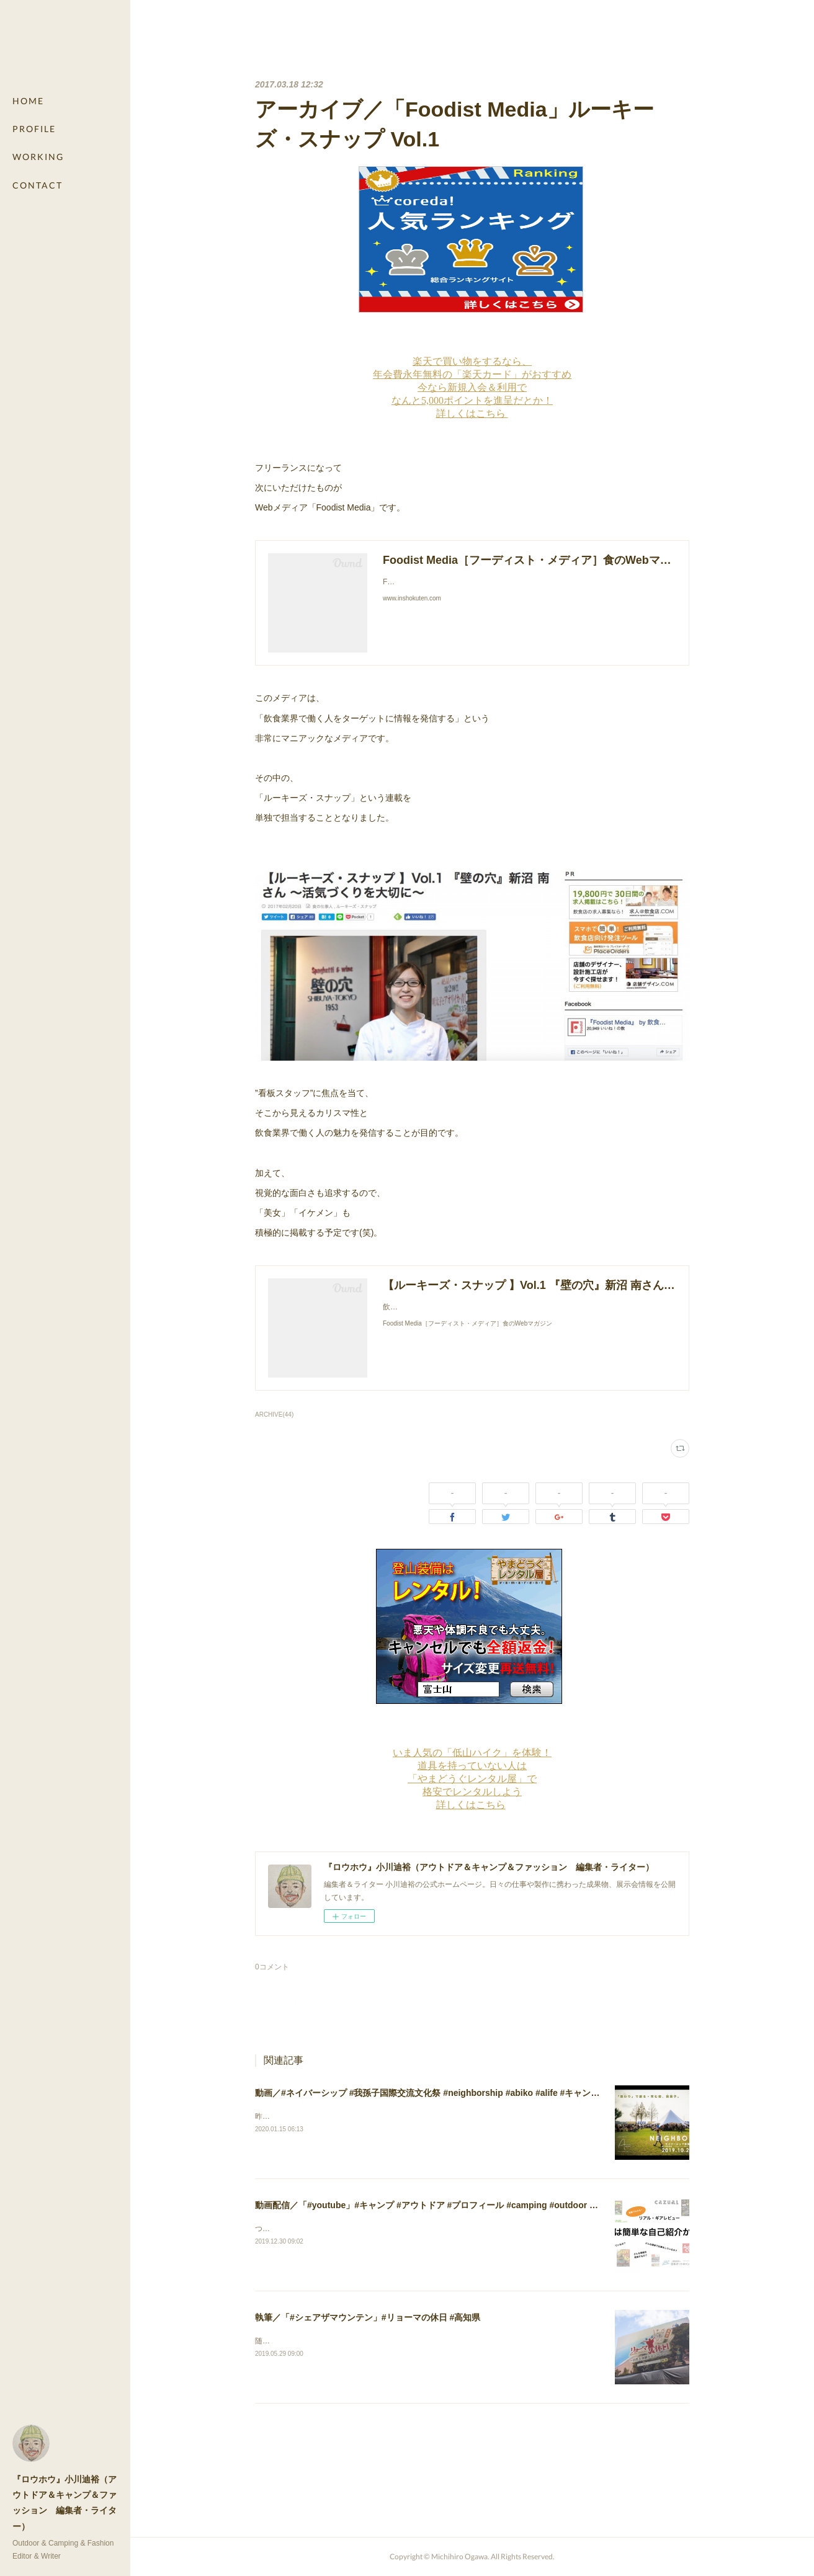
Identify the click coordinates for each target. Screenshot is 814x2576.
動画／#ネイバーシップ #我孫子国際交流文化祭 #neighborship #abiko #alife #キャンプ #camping (449, 2093)
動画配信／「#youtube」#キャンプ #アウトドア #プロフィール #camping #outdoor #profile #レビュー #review (476, 2205)
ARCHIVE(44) (274, 1414)
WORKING (38, 156)
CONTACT (37, 185)
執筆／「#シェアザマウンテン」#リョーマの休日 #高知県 (367, 2317)
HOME (28, 101)
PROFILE (34, 128)
